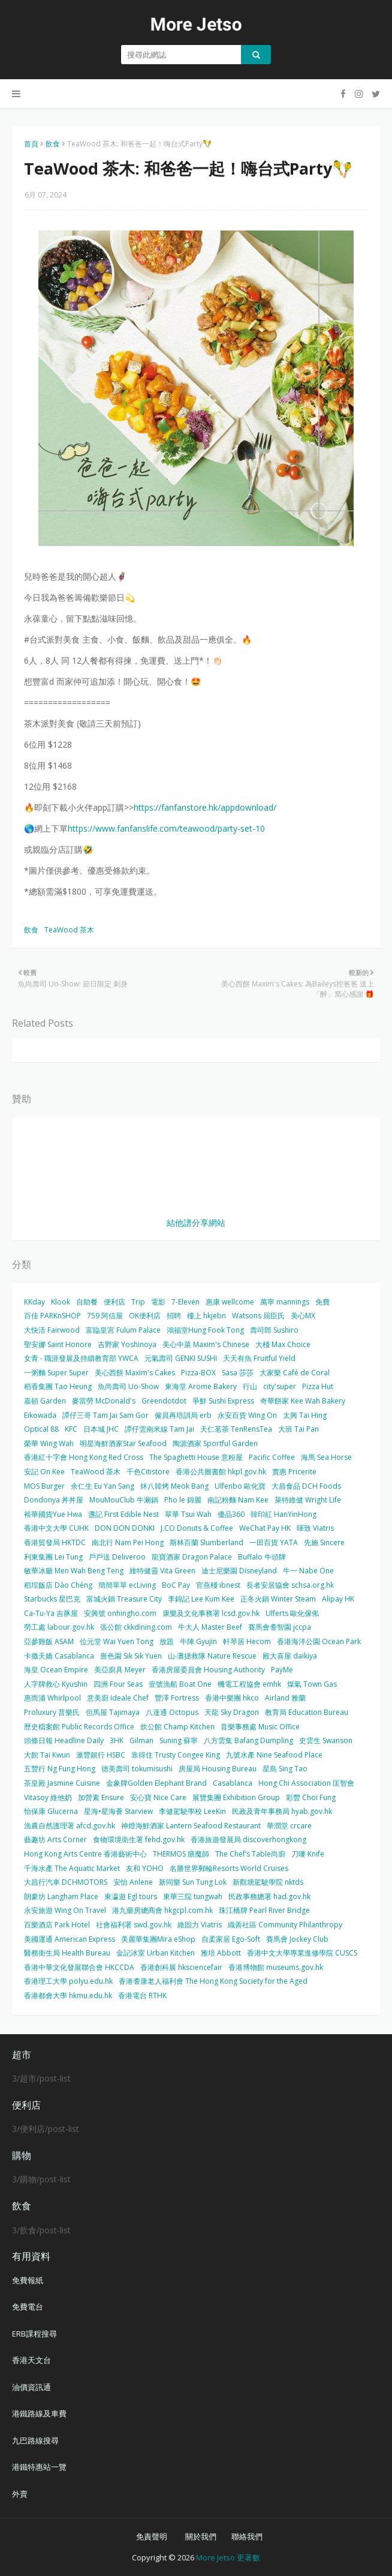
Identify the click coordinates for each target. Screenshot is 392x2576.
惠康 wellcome (230, 1302)
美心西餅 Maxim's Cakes (135, 1373)
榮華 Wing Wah (49, 1443)
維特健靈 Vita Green (162, 1571)
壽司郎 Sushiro (274, 1330)
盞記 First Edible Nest (123, 1514)
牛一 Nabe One (308, 1571)
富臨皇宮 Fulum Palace (123, 1330)
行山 (250, 1386)
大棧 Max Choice (282, 1344)
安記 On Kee (44, 1472)
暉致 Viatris (315, 1528)
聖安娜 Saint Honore (58, 1344)
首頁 (31, 144)
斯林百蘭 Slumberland (206, 1542)
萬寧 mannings (284, 1302)
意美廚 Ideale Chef (118, 1698)
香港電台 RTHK (142, 1995)
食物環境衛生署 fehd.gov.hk (139, 1839)
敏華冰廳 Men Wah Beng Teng (73, 1571)
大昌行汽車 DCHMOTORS (65, 1882)
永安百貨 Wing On (247, 1415)
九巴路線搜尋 (35, 2440)
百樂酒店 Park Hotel (57, 1925)
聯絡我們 (247, 2536)
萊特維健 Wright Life (308, 1500)
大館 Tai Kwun (47, 1755)
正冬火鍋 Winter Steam (278, 1599)
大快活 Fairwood (52, 1330)
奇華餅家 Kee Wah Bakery (302, 1401)
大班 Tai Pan (298, 1429)
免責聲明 (151, 2536)
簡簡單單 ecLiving (127, 1585)
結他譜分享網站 (196, 1222)
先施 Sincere (324, 1542)
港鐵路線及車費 (39, 2413)
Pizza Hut (317, 1386)
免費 (322, 1302)
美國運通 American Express (69, 1939)
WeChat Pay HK (265, 1528)
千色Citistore (148, 1472)
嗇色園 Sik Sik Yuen (131, 1656)
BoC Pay (176, 1585)
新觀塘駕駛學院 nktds (268, 1882)
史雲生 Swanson (325, 1740)
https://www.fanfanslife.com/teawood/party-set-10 (166, 828)
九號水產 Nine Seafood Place (274, 1755)
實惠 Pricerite (294, 1472)
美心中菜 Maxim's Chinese (205, 1344)
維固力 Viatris (199, 1925)
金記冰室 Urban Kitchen (155, 1953)
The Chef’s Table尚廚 (250, 1854)
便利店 (114, 1302)
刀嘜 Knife (307, 1854)
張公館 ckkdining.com (136, 1627)
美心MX (303, 1316)
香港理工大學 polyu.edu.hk (68, 1981)
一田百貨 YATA (273, 1542)
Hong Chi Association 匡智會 (306, 1783)
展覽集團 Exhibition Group (236, 1797)
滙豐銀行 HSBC (100, 1755)
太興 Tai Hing (305, 1415)
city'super (279, 1386)
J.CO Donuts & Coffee (197, 1528)
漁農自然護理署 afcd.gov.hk (69, 1826)
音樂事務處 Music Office (260, 1727)
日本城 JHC (101, 1429)
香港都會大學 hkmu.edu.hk (68, 1995)
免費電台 (27, 2306)
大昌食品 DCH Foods (306, 1486)
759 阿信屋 (105, 1316)
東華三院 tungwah (192, 1896)
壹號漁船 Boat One (180, 1684)
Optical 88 (41, 1429)
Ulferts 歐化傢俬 (292, 1613)
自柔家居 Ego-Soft (230, 1939)
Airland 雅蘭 (285, 1698)
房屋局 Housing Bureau (218, 1769)
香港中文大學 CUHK (56, 1528)
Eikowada (40, 1415)
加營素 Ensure (101, 1797)
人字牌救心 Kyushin (56, 1684)
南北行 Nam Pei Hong (128, 1542)
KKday (34, 1302)
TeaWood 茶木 (69, 930)
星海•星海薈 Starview (118, 1811)
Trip (138, 1302)
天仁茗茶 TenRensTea (236, 1429)
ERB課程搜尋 (34, 2333)
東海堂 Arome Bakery (201, 1386)
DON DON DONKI (125, 1528)
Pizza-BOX (198, 1373)
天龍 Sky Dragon (231, 1712)
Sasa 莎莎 (238, 1373)
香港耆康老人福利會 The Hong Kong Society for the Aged (213, 1981)
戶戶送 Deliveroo (117, 1557)
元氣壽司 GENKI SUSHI (180, 1358)
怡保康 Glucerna (51, 1811)
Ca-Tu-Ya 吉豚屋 (51, 1613)
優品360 (231, 1514)
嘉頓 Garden (45, 1401)
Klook (60, 1302)
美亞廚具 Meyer (120, 1670)
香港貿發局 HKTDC (55, 1542)
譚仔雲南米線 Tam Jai (159, 1429)
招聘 (174, 1316)
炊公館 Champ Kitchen (177, 1727)
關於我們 (200, 2536)
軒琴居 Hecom (247, 1641)
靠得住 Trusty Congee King (175, 1755)
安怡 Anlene (133, 1882)
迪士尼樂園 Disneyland (239, 1571)
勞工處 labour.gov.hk (59, 1627)
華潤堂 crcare (289, 1826)
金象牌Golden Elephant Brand (156, 1783)
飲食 (53, 144)
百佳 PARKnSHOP (52, 1316)
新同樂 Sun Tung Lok (193, 1882)
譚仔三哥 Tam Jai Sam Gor (105, 1415)
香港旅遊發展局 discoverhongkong (248, 1839)
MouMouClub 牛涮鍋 (123, 1500)
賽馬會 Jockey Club (297, 1939)
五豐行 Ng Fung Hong (59, 1769)
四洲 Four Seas (118, 1684)
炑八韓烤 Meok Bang (174, 1486)
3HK (116, 1740)
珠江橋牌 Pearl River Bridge (264, 1910)
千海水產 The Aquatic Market (72, 1868)
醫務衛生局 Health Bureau (67, 1953)
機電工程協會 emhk (249, 1684)
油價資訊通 (31, 2387)
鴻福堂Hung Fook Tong (205, 1330)
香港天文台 (31, 2360)
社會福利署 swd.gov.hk (133, 1925)
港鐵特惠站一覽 (39, 2466)
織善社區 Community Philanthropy (285, 1925)
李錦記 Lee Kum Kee (201, 1599)
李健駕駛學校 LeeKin (192, 1811)
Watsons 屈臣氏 (258, 1316)
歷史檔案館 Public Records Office (79, 1727)
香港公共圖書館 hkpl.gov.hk (221, 1472)
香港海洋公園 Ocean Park (319, 1641)
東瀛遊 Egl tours (130, 1896)
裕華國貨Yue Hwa (53, 1514)
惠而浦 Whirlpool (52, 1698)
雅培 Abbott (221, 1953)
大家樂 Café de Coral (295, 1373)
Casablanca (232, 1783)
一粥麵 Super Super (56, 1373)
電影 (158, 1302)
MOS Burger (44, 1486)
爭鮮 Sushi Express (223, 1401)
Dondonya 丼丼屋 (53, 1500)
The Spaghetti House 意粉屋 (196, 1457)
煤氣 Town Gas (312, 1684)
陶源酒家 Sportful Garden (215, 1443)
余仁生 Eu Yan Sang (102, 1486)
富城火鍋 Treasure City (124, 1599)
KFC (71, 1429)
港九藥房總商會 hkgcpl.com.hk (162, 1910)
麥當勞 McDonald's (103, 1401)
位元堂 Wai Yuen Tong (116, 1641)
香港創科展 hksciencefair (181, 1967)
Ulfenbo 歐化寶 (240, 1486)
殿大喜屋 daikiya (290, 1656)
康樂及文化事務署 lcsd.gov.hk (211, 1613)
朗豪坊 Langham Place (61, 1896)
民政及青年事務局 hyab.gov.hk (282, 1811)
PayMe (282, 1670)
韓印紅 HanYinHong (283, 1514)
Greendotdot (163, 1401)
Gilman (141, 1740)
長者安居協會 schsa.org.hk (290, 1585)
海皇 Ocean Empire (56, 1670)
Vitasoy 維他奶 (48, 1797)
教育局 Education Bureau (306, 1712)
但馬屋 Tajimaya (113, 1712)
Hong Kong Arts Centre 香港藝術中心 (85, 1854)
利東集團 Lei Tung (53, 1557)
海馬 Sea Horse (326, 1457)
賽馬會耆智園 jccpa (279, 1627)
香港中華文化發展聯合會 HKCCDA (79, 1967)
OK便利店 (145, 1316)
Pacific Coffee (272, 1457)
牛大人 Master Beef (210, 1627)
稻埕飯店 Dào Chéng (58, 1585)
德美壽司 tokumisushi (137, 1769)
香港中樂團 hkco (232, 1698)
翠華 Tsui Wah (188, 1514)
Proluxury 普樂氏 (52, 1712)
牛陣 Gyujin (198, 1641)
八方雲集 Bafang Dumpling (248, 1740)
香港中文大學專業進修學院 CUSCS (302, 1953)
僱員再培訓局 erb (183, 1415)
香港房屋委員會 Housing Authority (208, 1670)
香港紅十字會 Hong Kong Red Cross (83, 1457)
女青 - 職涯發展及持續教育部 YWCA (81, 1358)
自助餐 (87, 1302)
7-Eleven (185, 1302)
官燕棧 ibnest (218, 1585)
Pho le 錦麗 (182, 1500)
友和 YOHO (145, 1868)
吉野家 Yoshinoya (127, 1344)
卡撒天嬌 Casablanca (59, 1656)
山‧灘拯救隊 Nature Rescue (212, 1656)
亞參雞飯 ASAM (49, 1641)
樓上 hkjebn (206, 1316)
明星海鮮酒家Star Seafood (123, 1443)
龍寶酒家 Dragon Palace (192, 1557)
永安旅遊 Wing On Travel (65, 1910)
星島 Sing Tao (285, 1769)
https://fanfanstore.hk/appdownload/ (205, 807)
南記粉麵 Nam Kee (238, 1500)
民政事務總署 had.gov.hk (269, 1896)
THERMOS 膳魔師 (181, 1854)
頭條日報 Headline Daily (64, 1740)
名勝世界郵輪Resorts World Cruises (229, 1868)
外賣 (20, 2493)
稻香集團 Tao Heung (58, 1386)
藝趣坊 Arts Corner (55, 1839)
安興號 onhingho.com (120, 1613)
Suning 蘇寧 (178, 1740)
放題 (166, 1641)
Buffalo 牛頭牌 (262, 1557)
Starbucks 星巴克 (52, 1599)
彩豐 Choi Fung (311, 1797)
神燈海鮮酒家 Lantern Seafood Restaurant (191, 1826)
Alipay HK (338, 1599)
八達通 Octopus (172, 1712)
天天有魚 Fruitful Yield (259, 1358)
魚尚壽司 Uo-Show (128, 1386)
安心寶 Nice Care (158, 1797)
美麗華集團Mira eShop (158, 1939)
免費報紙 (27, 2280)
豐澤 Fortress (177, 1698)
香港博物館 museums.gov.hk (275, 1967)
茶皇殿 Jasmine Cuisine (62, 1783)
